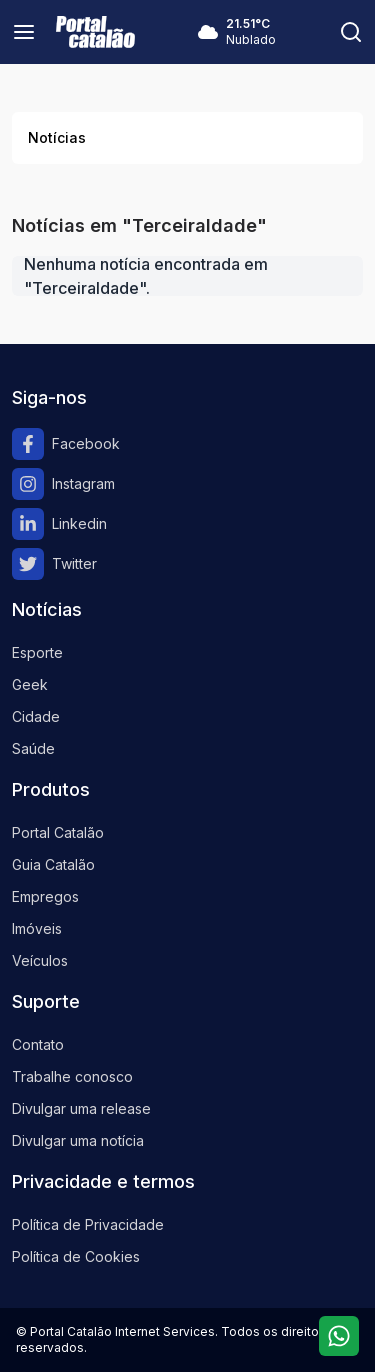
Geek (30, 684)
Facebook (66, 444)
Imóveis (37, 928)
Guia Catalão (53, 864)
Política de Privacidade (88, 1224)
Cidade (36, 716)
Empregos (45, 896)
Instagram (63, 484)
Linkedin (59, 524)
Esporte (37, 652)
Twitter (54, 564)
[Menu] (24, 32)
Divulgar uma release (81, 1108)
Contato (38, 1044)
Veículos (40, 960)
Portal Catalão (58, 832)
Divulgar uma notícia (78, 1140)
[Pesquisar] (351, 32)
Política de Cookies (76, 1256)
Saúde (33, 748)
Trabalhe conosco (72, 1076)
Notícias (57, 137)
